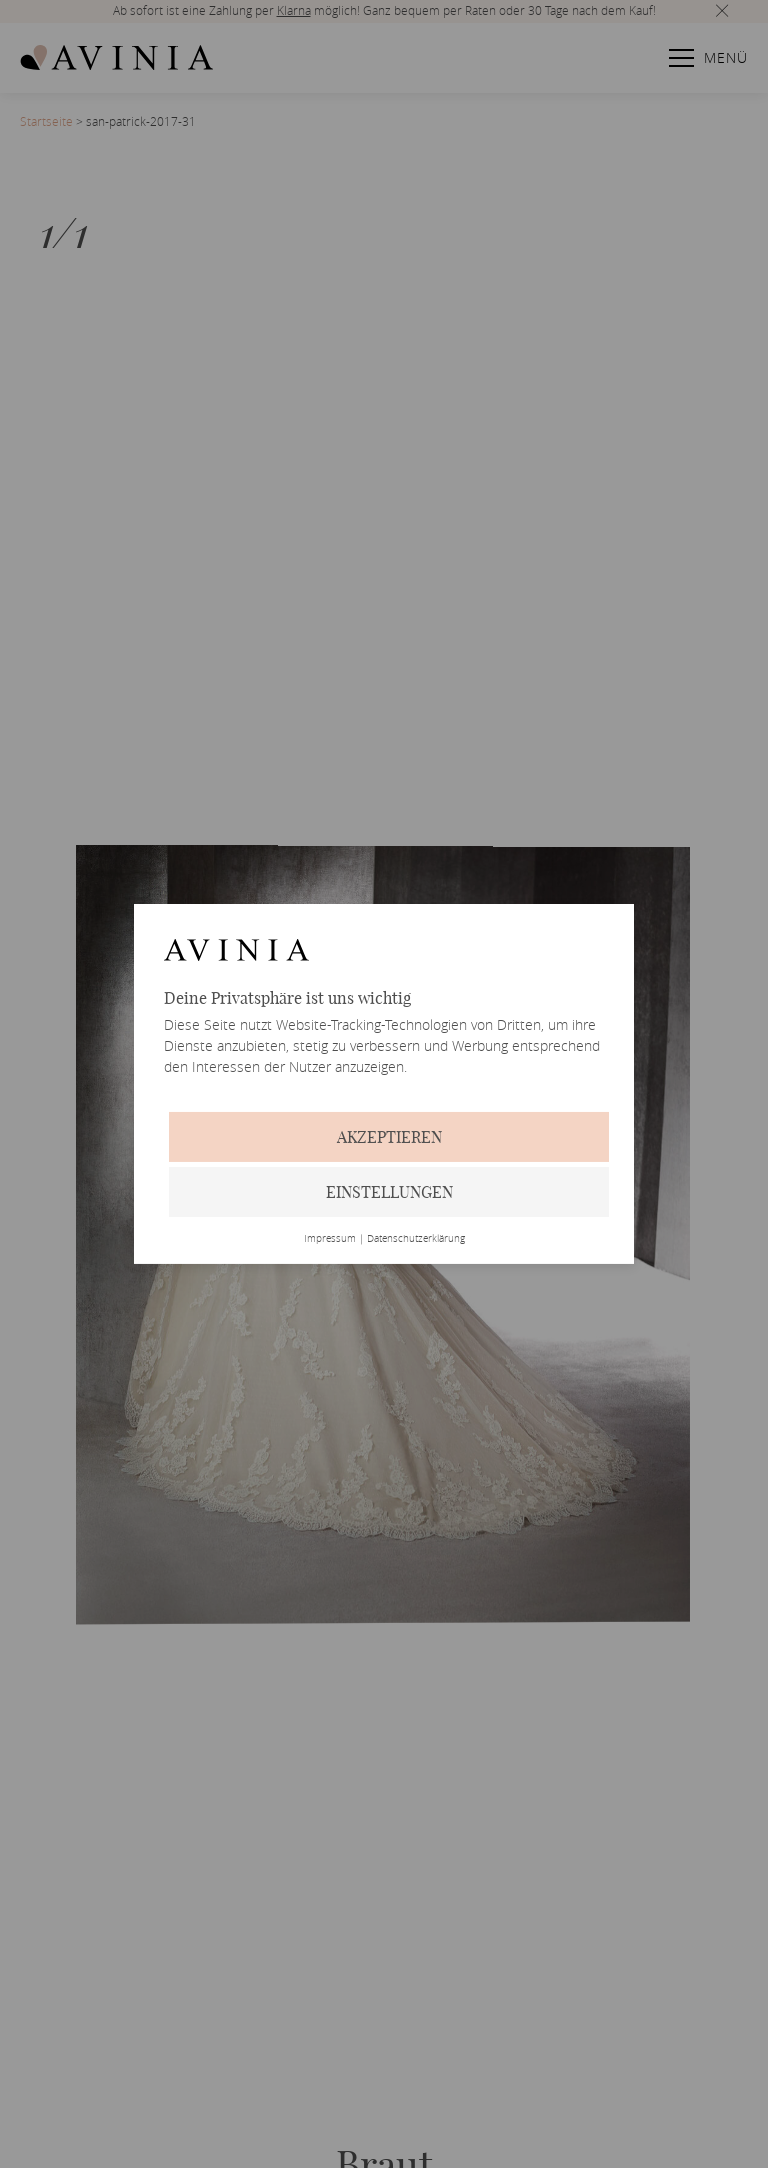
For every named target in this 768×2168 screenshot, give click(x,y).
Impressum (330, 1239)
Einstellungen (389, 1192)
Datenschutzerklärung (416, 1239)
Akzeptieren (389, 1137)
